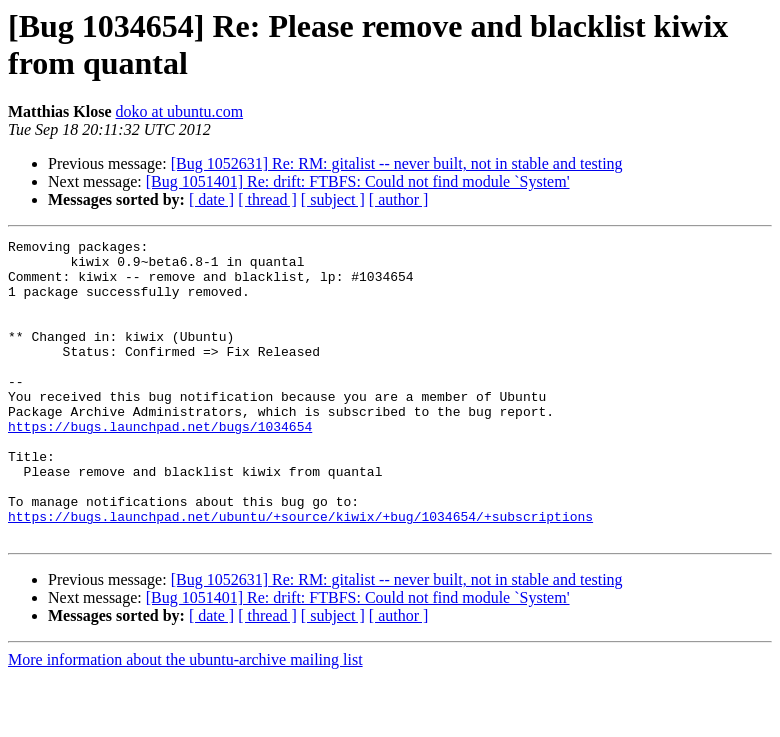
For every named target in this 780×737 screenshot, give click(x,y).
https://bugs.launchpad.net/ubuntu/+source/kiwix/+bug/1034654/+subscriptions (300, 573)
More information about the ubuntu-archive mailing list (185, 719)
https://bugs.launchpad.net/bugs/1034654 (160, 465)
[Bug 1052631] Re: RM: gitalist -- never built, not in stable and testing (397, 163)
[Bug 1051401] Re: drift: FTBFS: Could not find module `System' (358, 181)
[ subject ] (333, 199)
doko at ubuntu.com (180, 111)
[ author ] (399, 199)
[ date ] (211, 199)
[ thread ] (267, 199)
